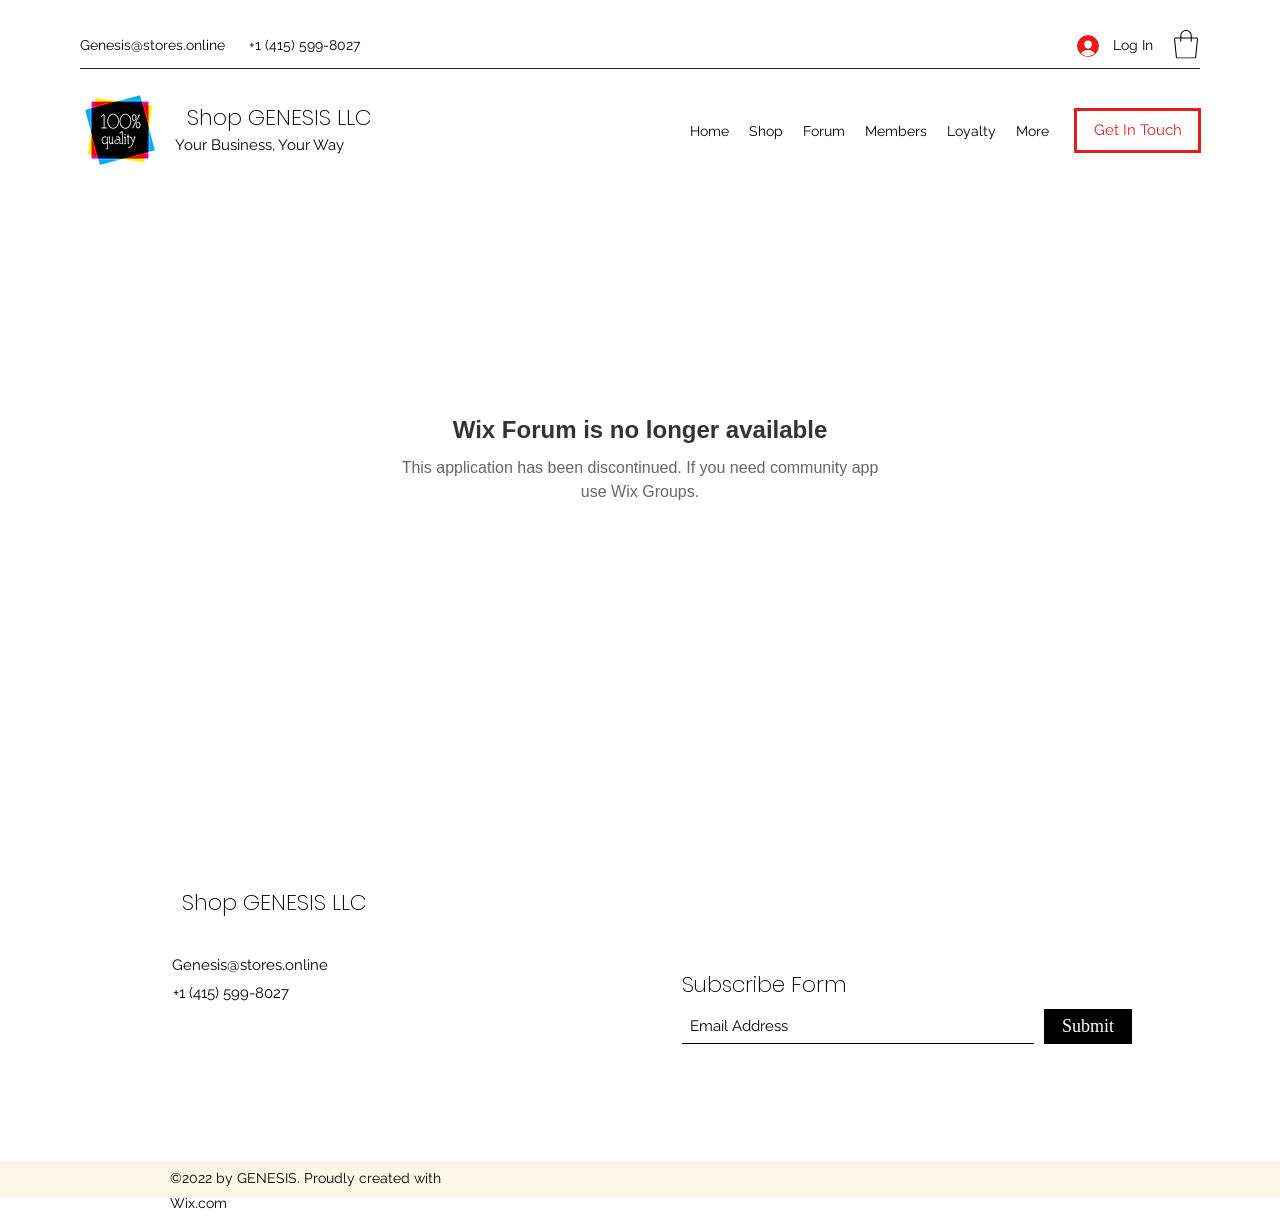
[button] (1186, 44)
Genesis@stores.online (152, 45)
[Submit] (1088, 1026)
